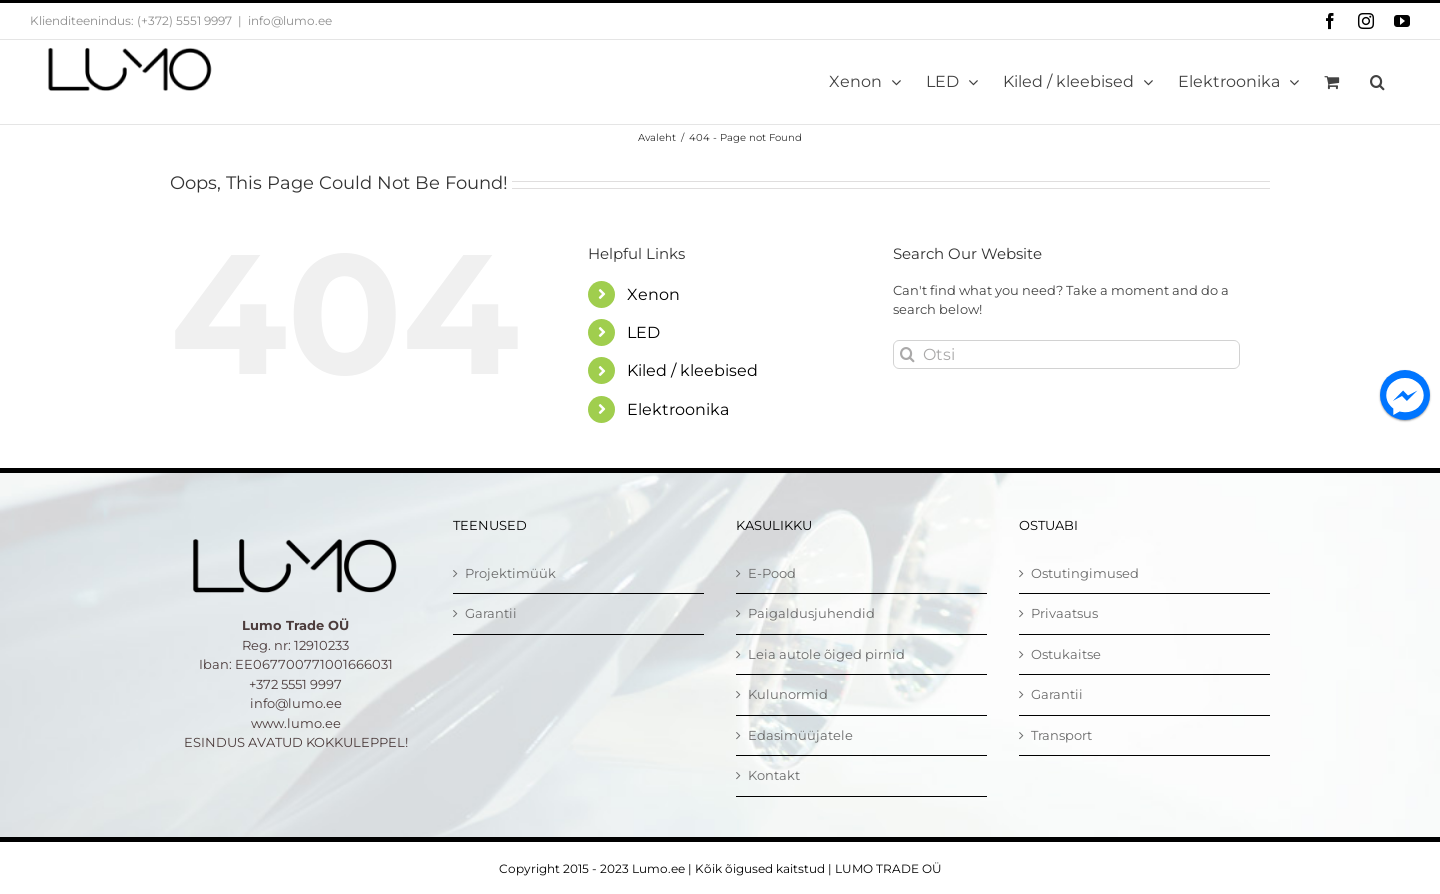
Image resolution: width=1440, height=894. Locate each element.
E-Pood (772, 573)
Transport (1061, 735)
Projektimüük (510, 573)
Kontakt (774, 775)
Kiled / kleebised (692, 370)
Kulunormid (788, 694)
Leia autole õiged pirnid (826, 654)
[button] (1377, 82)
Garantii (491, 613)
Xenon (653, 294)
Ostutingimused (1085, 573)
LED (643, 332)
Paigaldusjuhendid (811, 613)
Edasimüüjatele (800, 735)
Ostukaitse (1066, 654)
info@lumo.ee (290, 20)
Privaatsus (1064, 613)
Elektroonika (678, 409)
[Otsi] (1066, 354)
